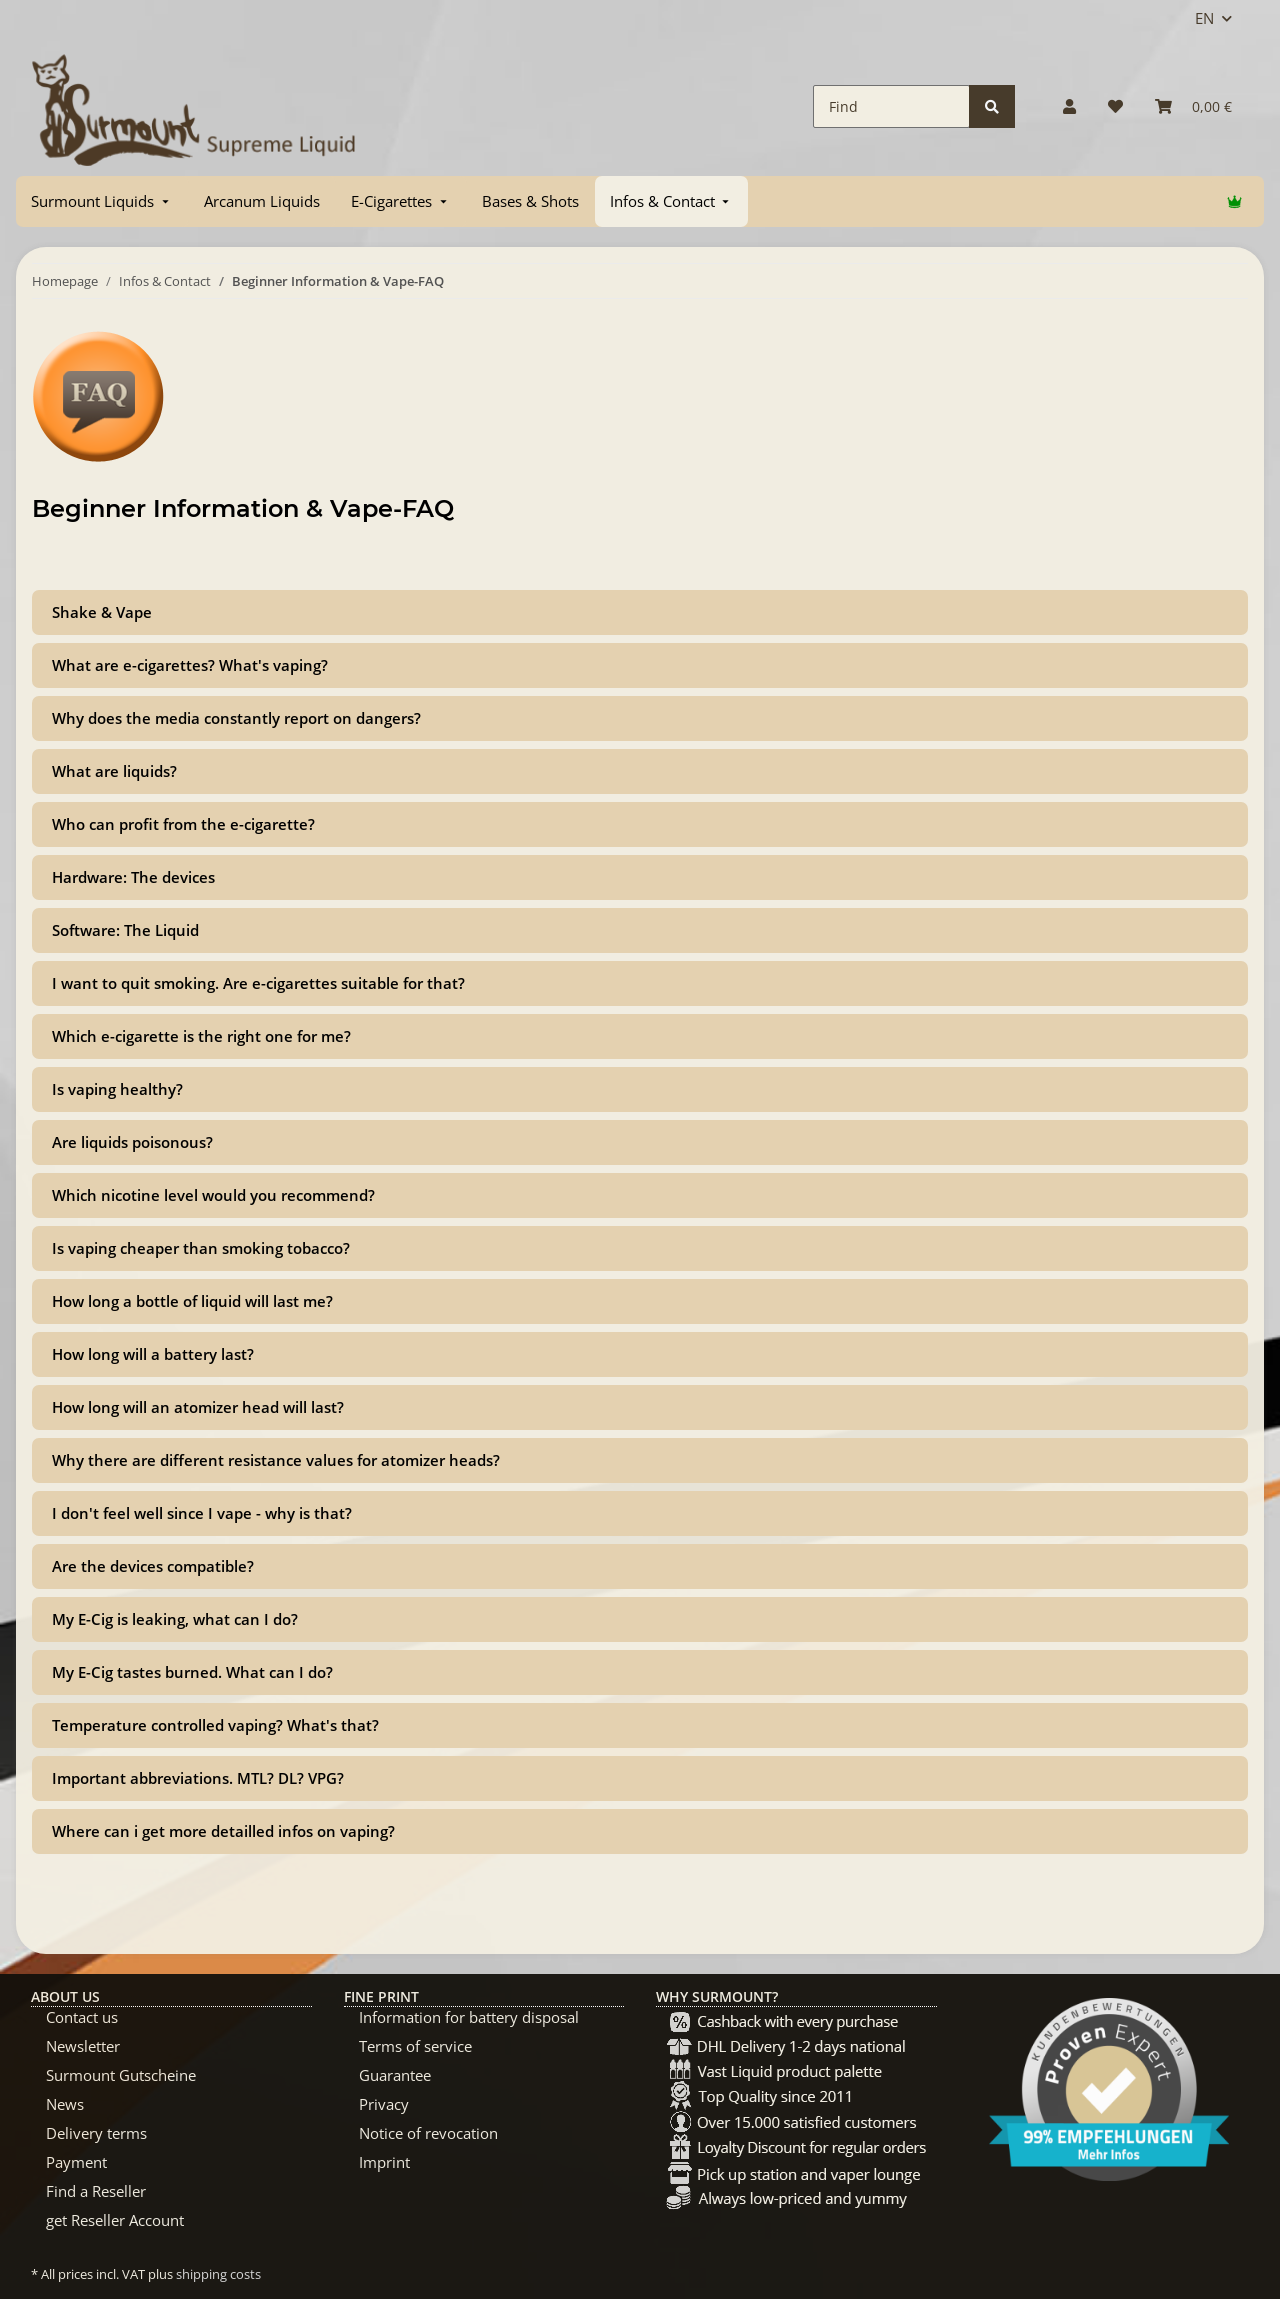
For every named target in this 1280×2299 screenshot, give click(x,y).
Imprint (384, 2162)
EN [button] (1204, 18)
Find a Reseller (96, 2191)
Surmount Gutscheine (121, 2075)
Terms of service (415, 2046)
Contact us (82, 2017)
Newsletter (83, 2046)
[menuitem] (102, 201)
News (65, 2104)
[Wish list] (1115, 106)
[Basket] (1193, 106)
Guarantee (395, 2075)
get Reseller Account (115, 2220)
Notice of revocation (428, 2133)
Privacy (384, 2104)
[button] (1069, 106)
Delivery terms (96, 2133)
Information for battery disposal (469, 2017)
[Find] (891, 106)
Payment (76, 2162)
